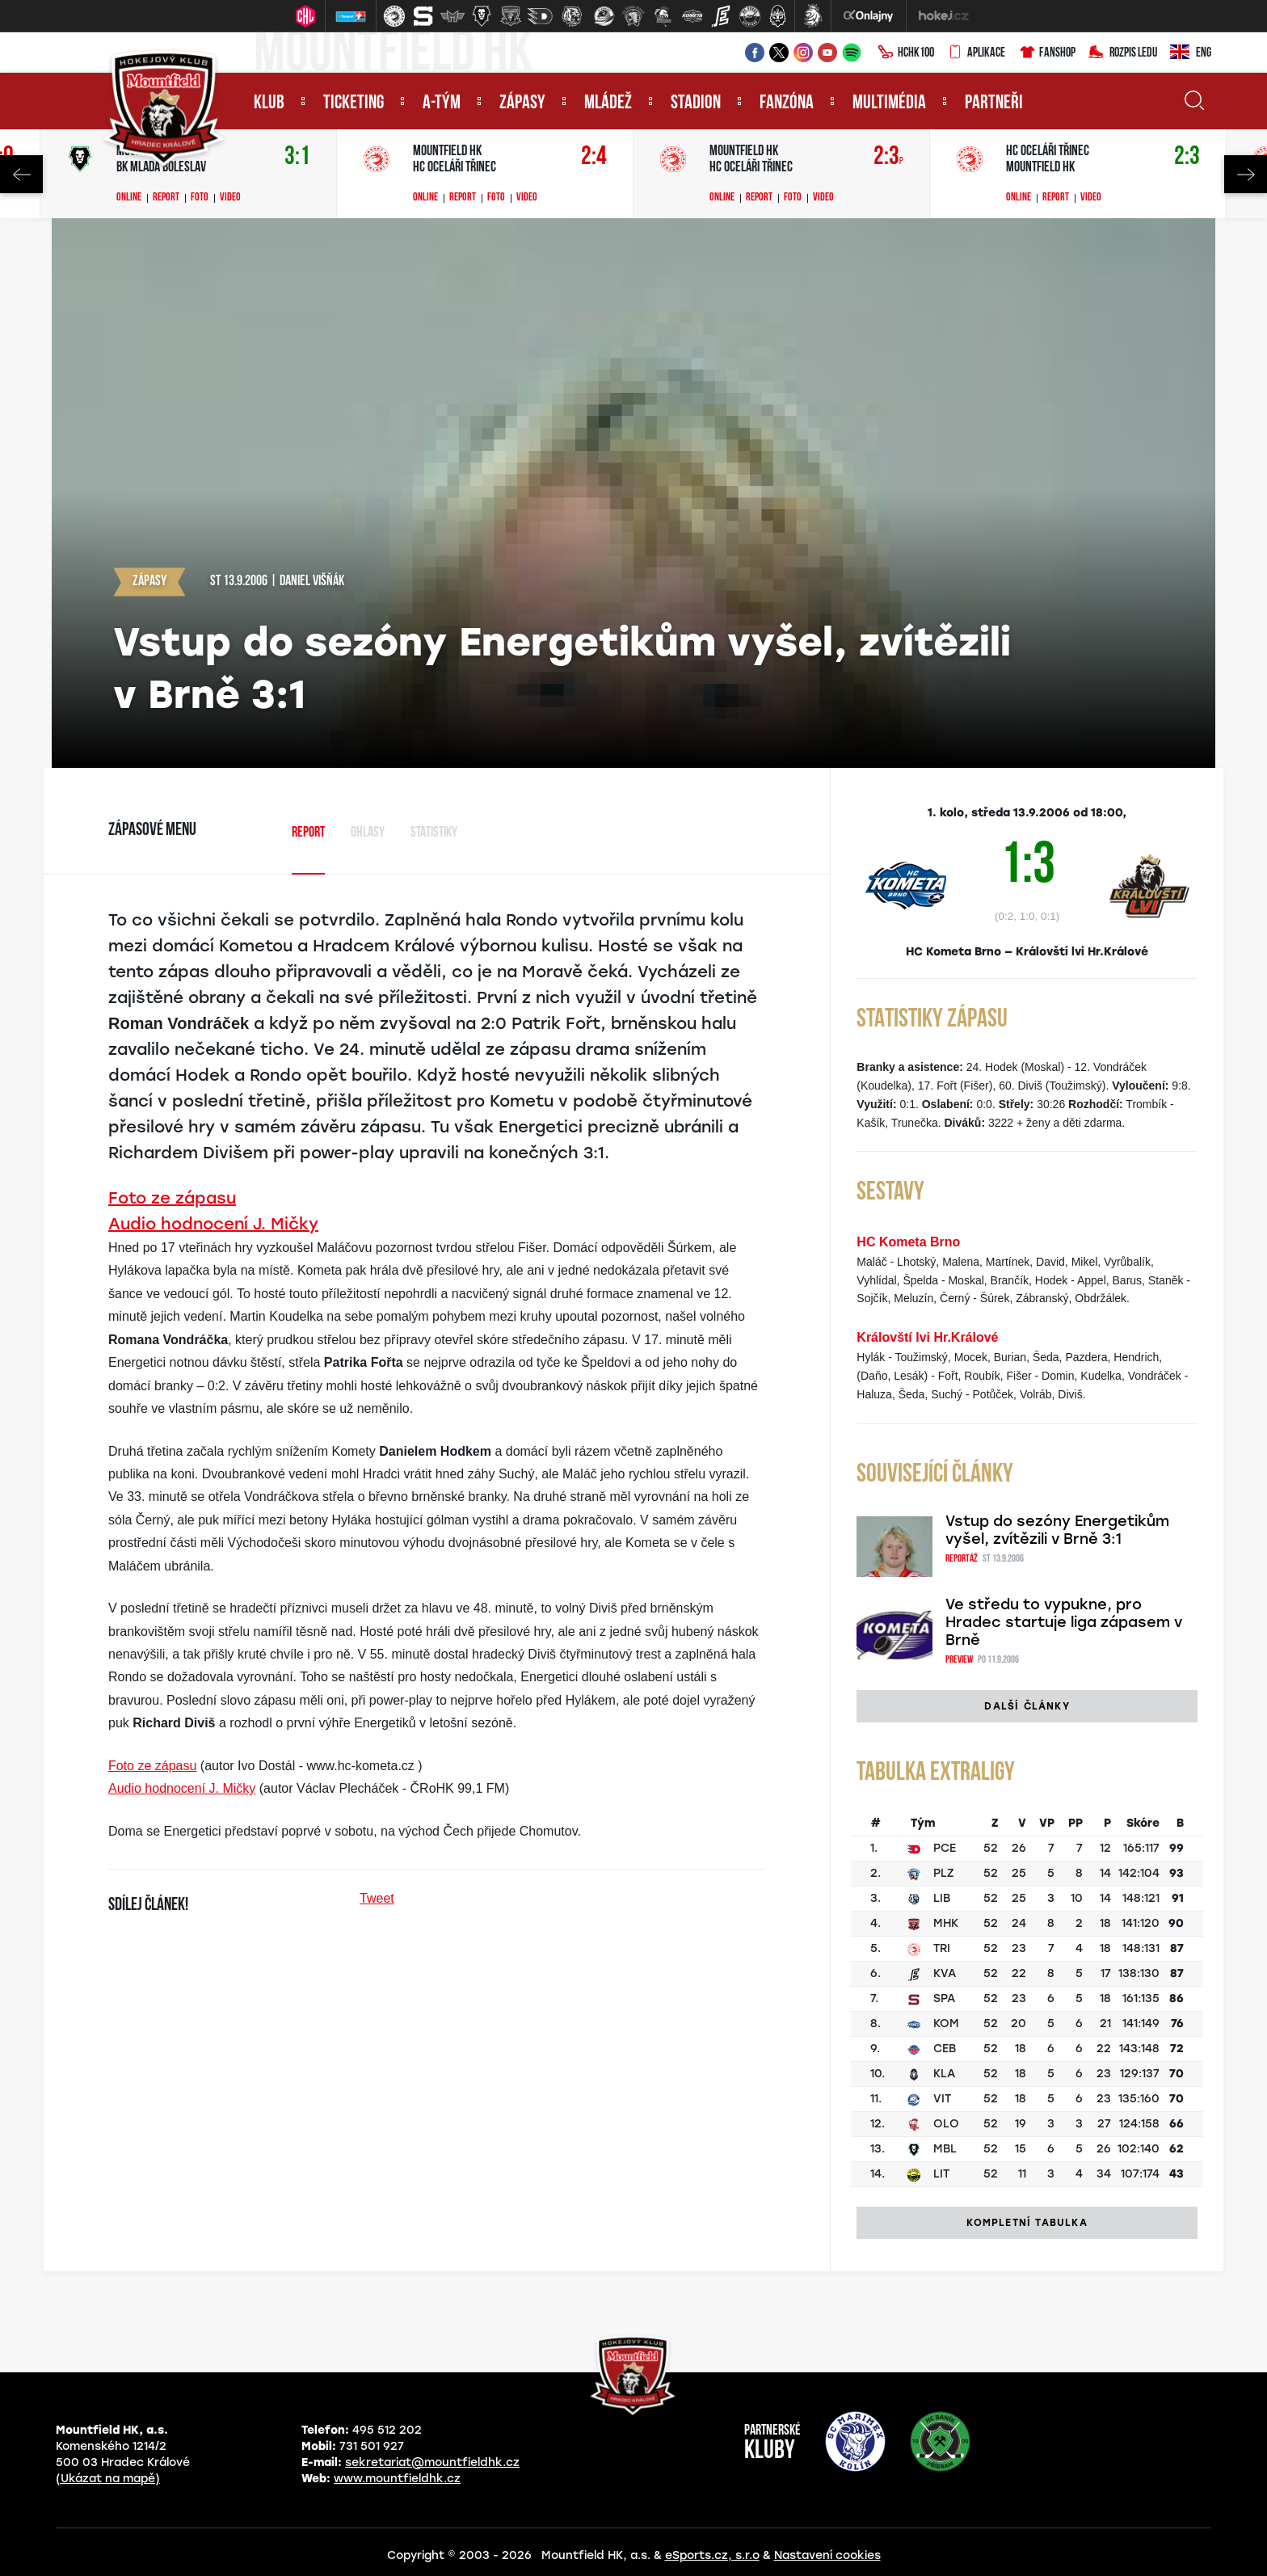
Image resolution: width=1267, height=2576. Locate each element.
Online (128, 198)
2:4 (594, 157)
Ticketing (353, 103)
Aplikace (976, 53)
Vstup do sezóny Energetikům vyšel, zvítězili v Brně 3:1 (1057, 1530)
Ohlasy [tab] (368, 833)
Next (1245, 174)
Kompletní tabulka (1026, 2222)
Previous (21, 174)
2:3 (888, 157)
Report (166, 198)
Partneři (994, 103)
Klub (269, 103)
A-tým (442, 103)
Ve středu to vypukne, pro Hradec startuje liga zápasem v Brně (1063, 1622)
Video (230, 198)
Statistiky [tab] (433, 833)
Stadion (696, 103)
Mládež (608, 103)
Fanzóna (787, 103)
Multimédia (889, 103)
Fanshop (1046, 53)
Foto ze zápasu (172, 1198)
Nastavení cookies (827, 2555)
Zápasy (522, 103)
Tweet (377, 1898)
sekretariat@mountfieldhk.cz (432, 2462)
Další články (1026, 1706)
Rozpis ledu (1122, 53)
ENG (1190, 53)
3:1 (297, 157)
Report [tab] (308, 833)
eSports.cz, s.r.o (712, 2555)
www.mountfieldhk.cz (397, 2478)
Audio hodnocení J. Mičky (213, 1223)
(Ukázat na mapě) (108, 2478)
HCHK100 (906, 53)
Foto (199, 198)
